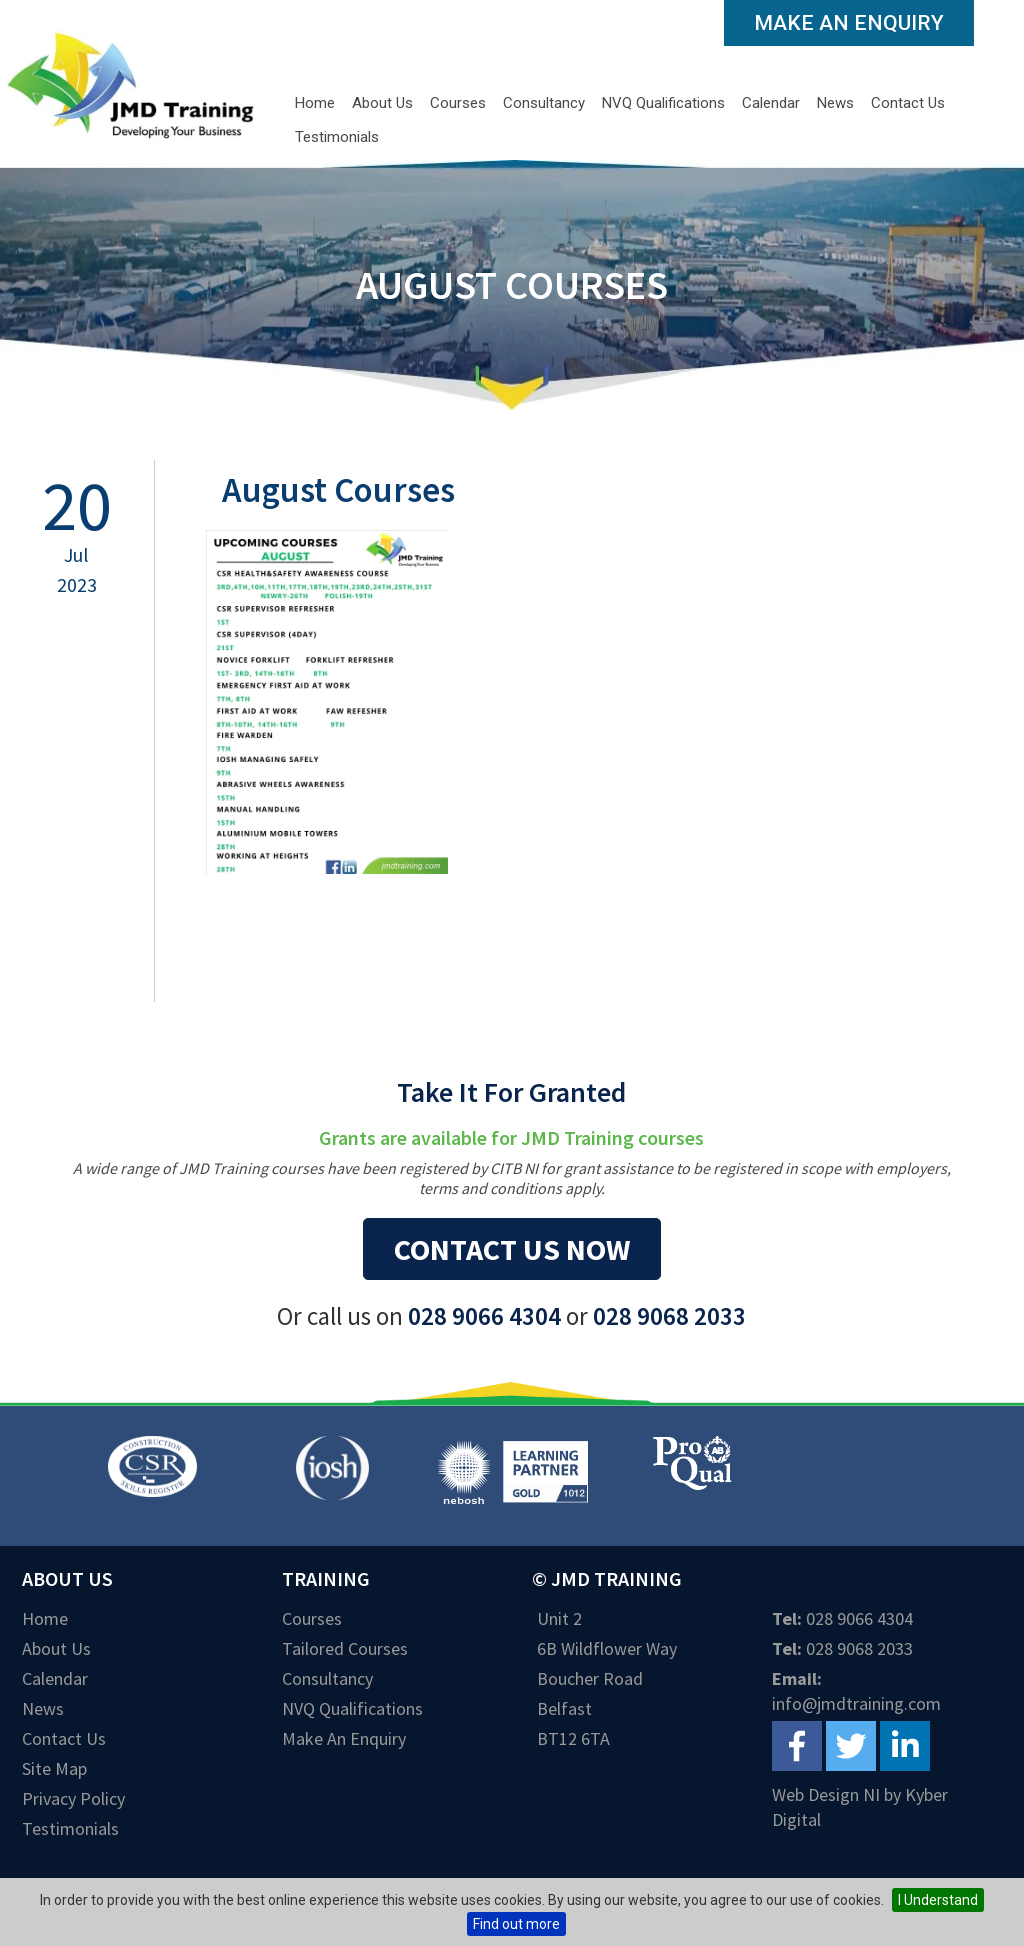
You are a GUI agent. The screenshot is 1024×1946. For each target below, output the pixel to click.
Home (315, 103)
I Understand (938, 1900)
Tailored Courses (345, 1648)
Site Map (54, 1768)
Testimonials (337, 137)
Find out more (516, 1924)
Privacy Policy (73, 1798)
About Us (382, 103)
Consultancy (544, 103)
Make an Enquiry (849, 23)
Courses (458, 103)
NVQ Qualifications (663, 103)
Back (267, 960)
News (835, 103)
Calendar (771, 103)
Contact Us (908, 103)
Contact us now (512, 1249)
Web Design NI (826, 1794)
